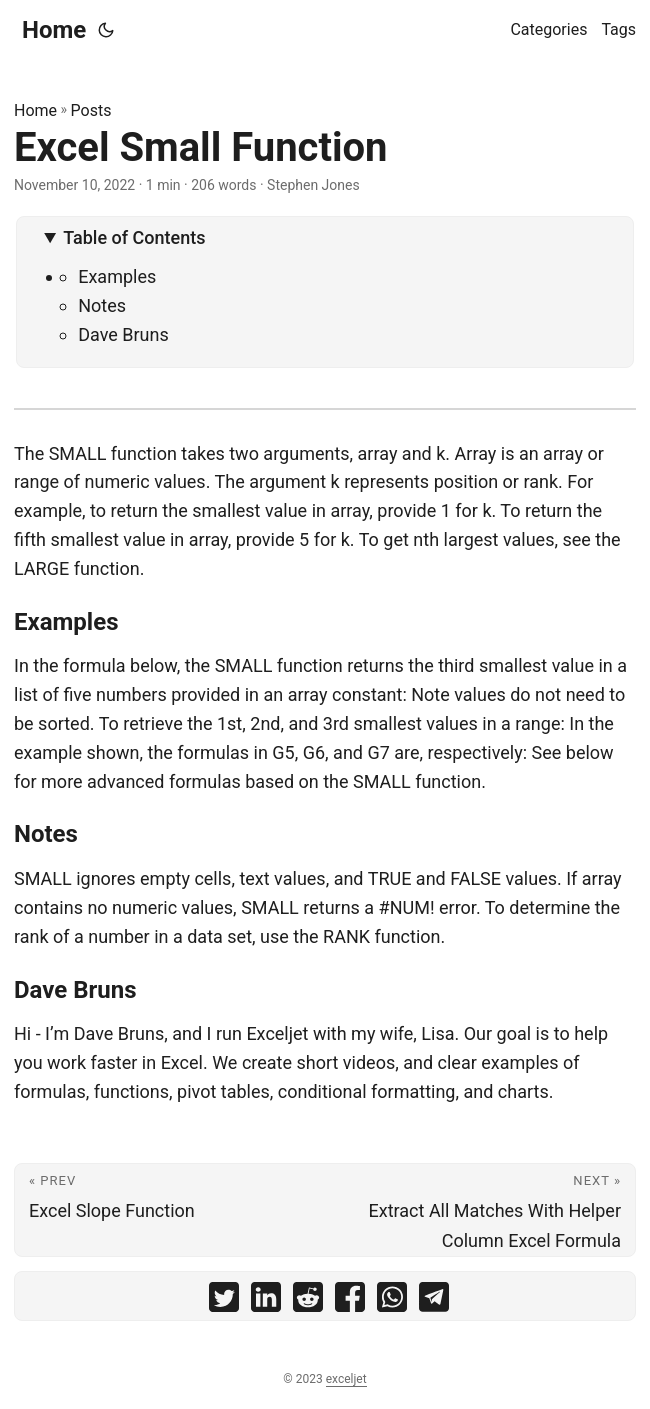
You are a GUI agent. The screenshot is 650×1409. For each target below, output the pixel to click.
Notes (102, 305)
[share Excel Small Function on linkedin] (266, 1301)
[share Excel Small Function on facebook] (350, 1301)
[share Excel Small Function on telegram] (434, 1301)
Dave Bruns (123, 334)
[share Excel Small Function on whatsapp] (392, 1301)
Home (54, 30)
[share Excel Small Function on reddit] (308, 1301)
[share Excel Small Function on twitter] (224, 1301)
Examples (117, 276)
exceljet (346, 1379)
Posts (91, 110)
